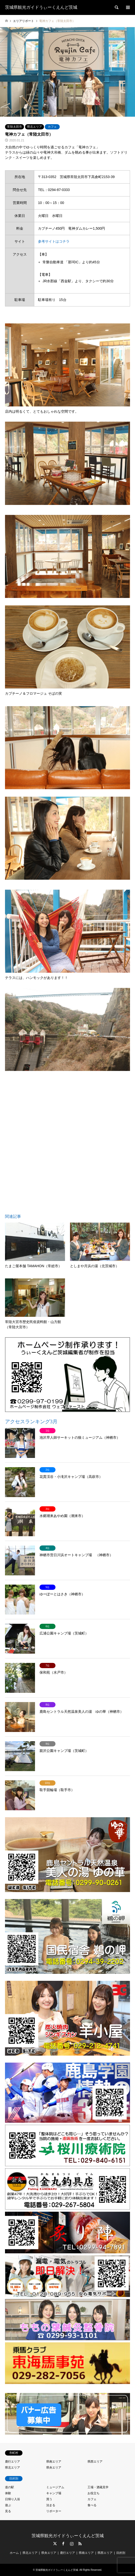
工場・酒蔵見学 (98, 2487)
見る (8, 2511)
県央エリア (53, 2467)
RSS (80, 2543)
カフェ (52, 126)
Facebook (63, 2543)
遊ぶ (8, 2505)
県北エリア (34, 126)
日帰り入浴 (12, 2499)
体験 (8, 2493)
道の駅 (9, 2487)
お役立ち (94, 2493)
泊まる (50, 2505)
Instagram (72, 2543)
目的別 (120, 2553)
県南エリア (53, 2461)
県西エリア (95, 2461)
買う (49, 2499)
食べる (92, 2505)
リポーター (53, 2511)
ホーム (14, 2553)
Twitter (55, 2543)
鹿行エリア (12, 2461)
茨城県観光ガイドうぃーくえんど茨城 (68, 2535)
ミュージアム (55, 2487)
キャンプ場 (53, 2493)
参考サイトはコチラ (54, 241)
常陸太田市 (14, 126)
